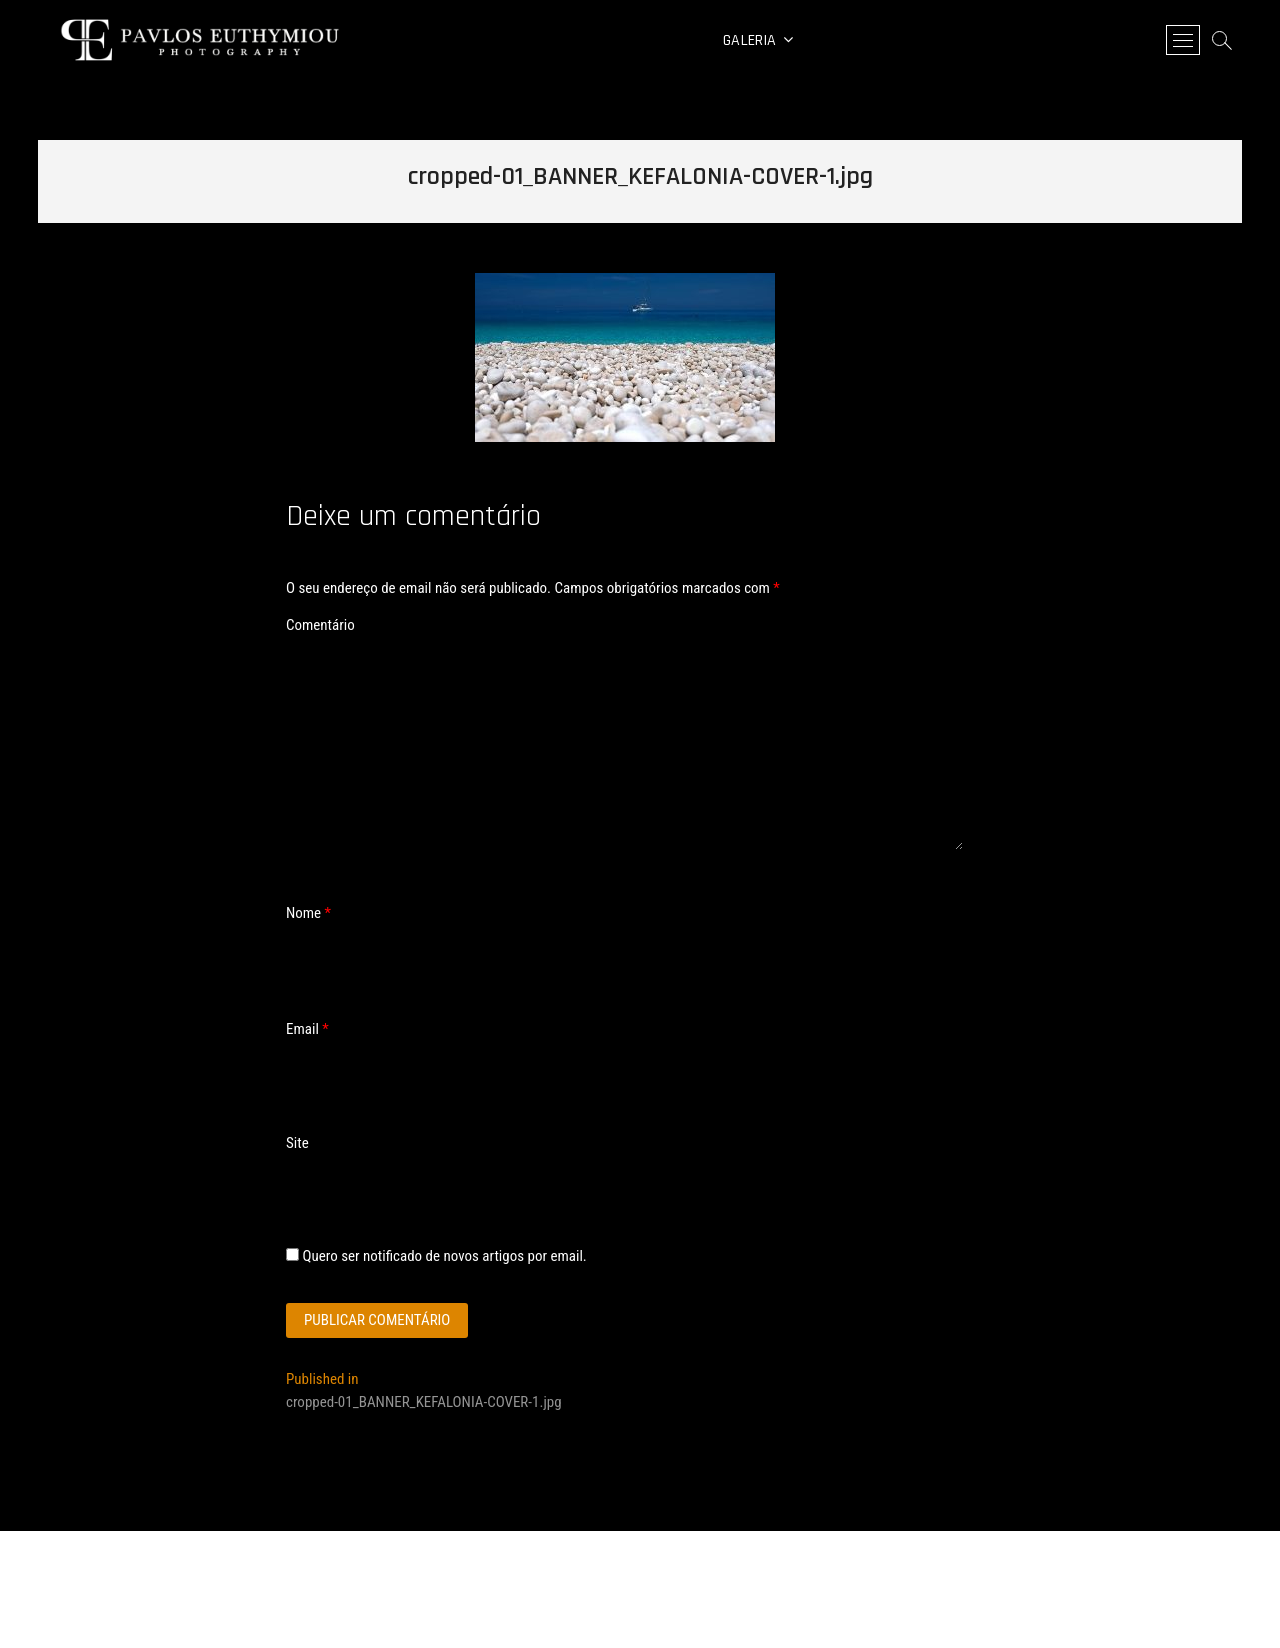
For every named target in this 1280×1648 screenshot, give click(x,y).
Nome (308, 913)
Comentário (320, 625)
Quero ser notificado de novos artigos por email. (444, 1256)
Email (307, 1029)
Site (297, 1143)
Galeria (749, 40)
